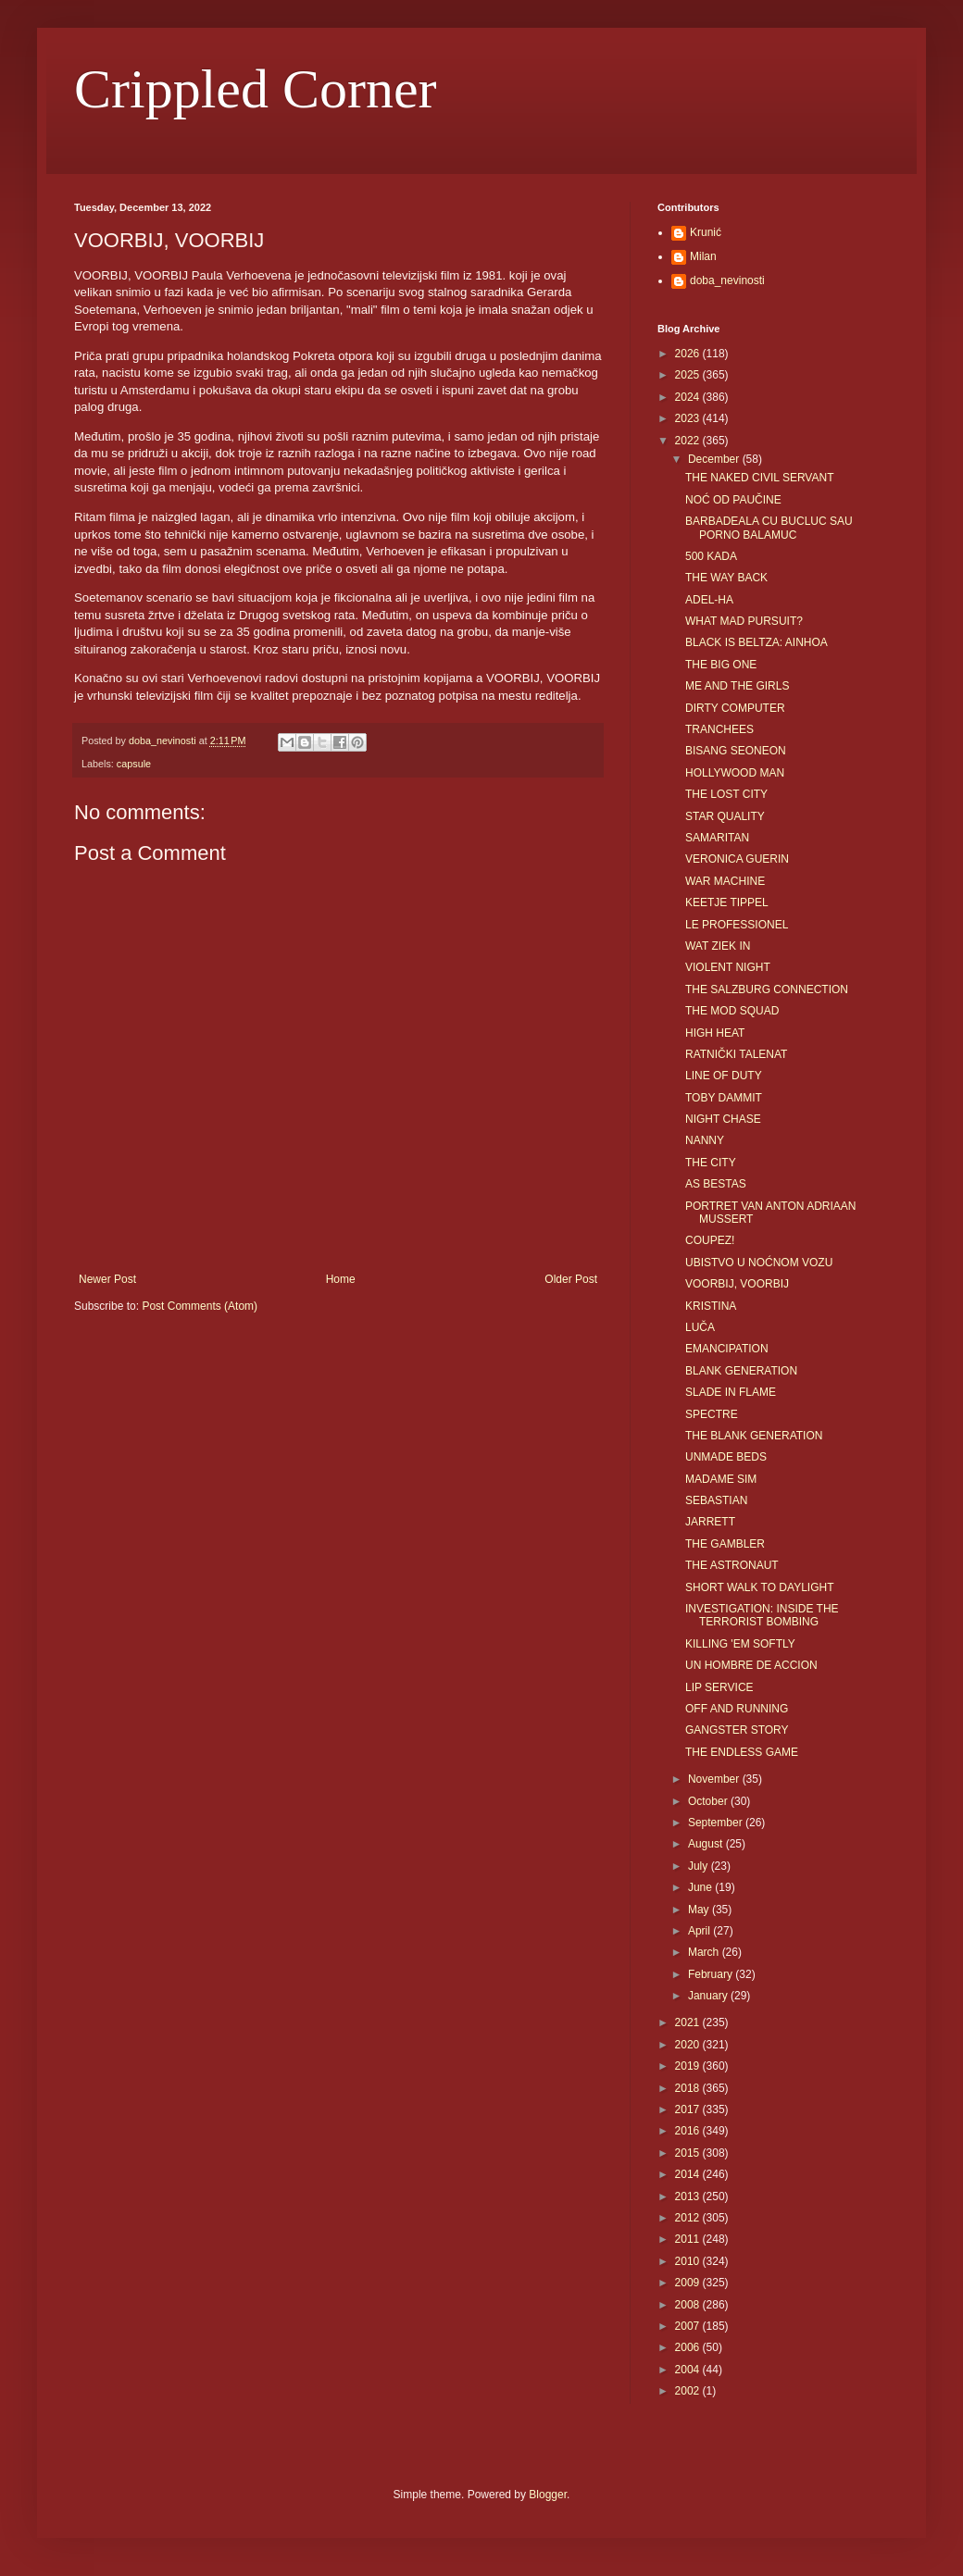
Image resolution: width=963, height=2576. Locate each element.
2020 (689, 2044)
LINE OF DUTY (723, 1075)
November (715, 1779)
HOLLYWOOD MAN (734, 772)
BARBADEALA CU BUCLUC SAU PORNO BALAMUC (769, 528)
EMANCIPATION (727, 1348)
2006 (689, 2347)
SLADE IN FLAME (730, 1392)
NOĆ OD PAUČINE (733, 499)
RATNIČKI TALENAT (736, 1054)
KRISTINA (710, 1306)
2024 (689, 397)
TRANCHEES (719, 729)
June (701, 1887)
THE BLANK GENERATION (753, 1435)
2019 (689, 2066)
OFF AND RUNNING (736, 1708)
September (716, 1822)
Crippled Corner (255, 88)
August (707, 1843)
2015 (689, 2153)
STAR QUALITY (725, 816)
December (715, 459)
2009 (689, 2282)
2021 (689, 2022)
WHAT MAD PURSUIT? (744, 621)
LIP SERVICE (719, 1687)
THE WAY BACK (726, 577)
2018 (689, 2088)
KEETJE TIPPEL (727, 902)
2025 (689, 374)
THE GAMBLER (725, 1543)
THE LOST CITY (726, 794)
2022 (689, 440)
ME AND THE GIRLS (737, 685)
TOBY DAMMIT (723, 1097)
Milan (703, 256)
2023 (689, 418)
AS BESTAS (715, 1183)
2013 (689, 2196)
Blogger (548, 2494)
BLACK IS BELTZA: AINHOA (756, 642)
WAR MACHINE (725, 881)
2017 (689, 2109)
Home (341, 1279)
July (699, 1866)
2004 (689, 2369)
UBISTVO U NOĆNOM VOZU (758, 1262)
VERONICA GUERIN (737, 858)
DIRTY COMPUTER (735, 708)
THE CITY (710, 1162)
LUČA (700, 1327)
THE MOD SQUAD (732, 1010)
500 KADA (711, 556)
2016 (689, 2130)
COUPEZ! (709, 1240)
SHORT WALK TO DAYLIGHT (759, 1587)
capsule (134, 763)
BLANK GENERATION (741, 1370)
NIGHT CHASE (723, 1119)
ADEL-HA (709, 599)
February (711, 1974)
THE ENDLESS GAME (741, 1752)
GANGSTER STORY (737, 1730)
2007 (689, 2326)
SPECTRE (711, 1414)
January (709, 1995)
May (700, 1909)
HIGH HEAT (714, 1033)
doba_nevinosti (727, 280)
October (709, 1801)
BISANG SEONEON (735, 750)
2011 (689, 2239)
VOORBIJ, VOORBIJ (737, 1283)
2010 (689, 2261)
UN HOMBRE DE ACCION (751, 1665)
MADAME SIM (721, 1479)
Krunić (705, 232)
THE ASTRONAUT (732, 1565)
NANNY (704, 1140)
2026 (689, 353)
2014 (689, 2174)
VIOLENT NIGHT (727, 967)
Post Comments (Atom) (199, 1306)
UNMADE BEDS (726, 1456)
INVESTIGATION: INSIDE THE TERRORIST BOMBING (762, 1615)
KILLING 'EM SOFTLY (740, 1643)
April (700, 1930)
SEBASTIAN (716, 1500)
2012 (689, 2217)
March (705, 1952)
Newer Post (107, 1279)
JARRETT (710, 1521)
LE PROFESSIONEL (736, 924)
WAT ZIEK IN (717, 946)
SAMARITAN (717, 837)
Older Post (570, 1279)
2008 (689, 2304)
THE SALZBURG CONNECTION (766, 989)
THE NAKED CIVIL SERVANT (759, 477)
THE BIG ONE (721, 664)
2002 (689, 2390)
